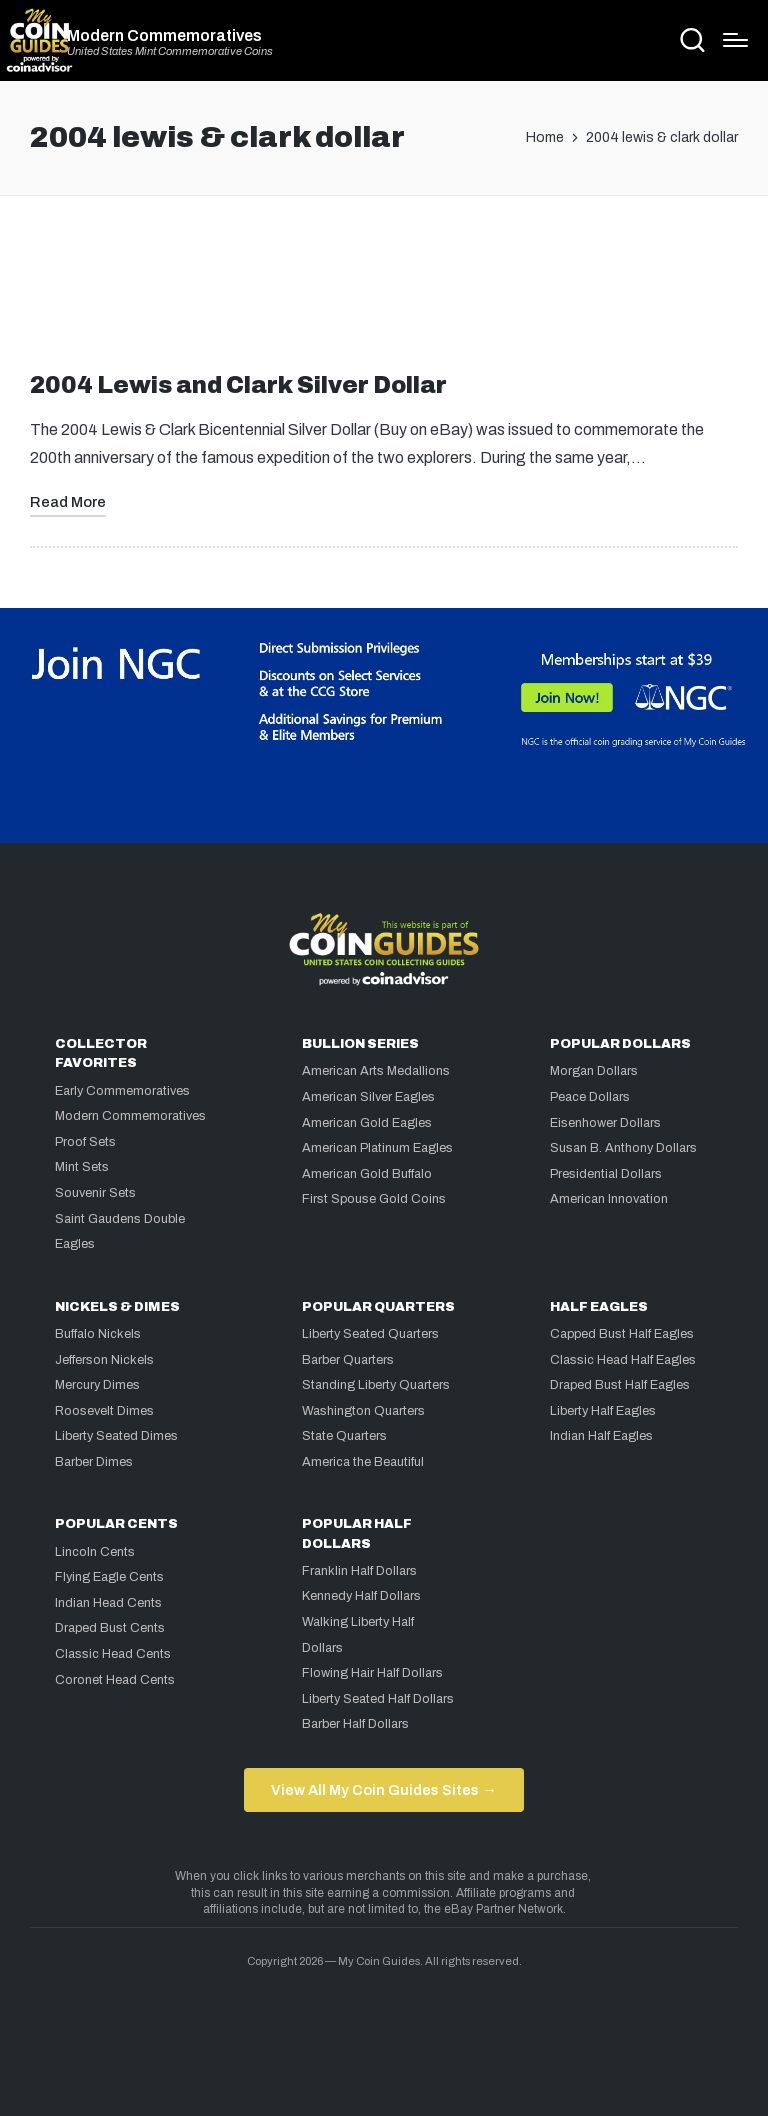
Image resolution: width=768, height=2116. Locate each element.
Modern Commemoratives (164, 36)
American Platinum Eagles (377, 1148)
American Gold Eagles (367, 1123)
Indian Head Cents (108, 1603)
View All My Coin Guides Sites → (383, 1790)
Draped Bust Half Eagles (620, 1385)
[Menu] (735, 40)
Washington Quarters (363, 1411)
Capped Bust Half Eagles (622, 1334)
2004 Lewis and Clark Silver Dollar (238, 385)
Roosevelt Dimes (104, 1411)
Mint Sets (82, 1167)
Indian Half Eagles (601, 1436)
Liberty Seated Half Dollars (378, 1699)
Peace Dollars (590, 1097)
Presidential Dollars (606, 1174)
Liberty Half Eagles (603, 1411)
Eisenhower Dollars (605, 1123)
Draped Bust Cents (110, 1628)
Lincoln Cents (95, 1552)
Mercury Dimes (97, 1385)
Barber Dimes (94, 1462)
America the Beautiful (363, 1462)
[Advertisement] (384, 292)
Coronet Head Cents (115, 1680)
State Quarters (344, 1436)
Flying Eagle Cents (109, 1577)
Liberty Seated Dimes (116, 1436)
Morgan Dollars (594, 1071)
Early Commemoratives (122, 1091)
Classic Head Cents (113, 1654)
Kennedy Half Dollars (361, 1596)
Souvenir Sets (95, 1193)
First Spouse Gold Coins (374, 1199)
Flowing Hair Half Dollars (372, 1673)
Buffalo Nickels (98, 1334)
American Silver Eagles (368, 1097)
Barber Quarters (348, 1360)
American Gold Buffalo (367, 1174)
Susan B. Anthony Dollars (623, 1148)
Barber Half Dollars (355, 1724)
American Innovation (609, 1199)
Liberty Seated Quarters (370, 1334)
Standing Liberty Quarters (376, 1385)
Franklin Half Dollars (359, 1571)
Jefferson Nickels (104, 1360)
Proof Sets (85, 1142)
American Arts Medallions (376, 1071)
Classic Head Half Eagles (623, 1360)
